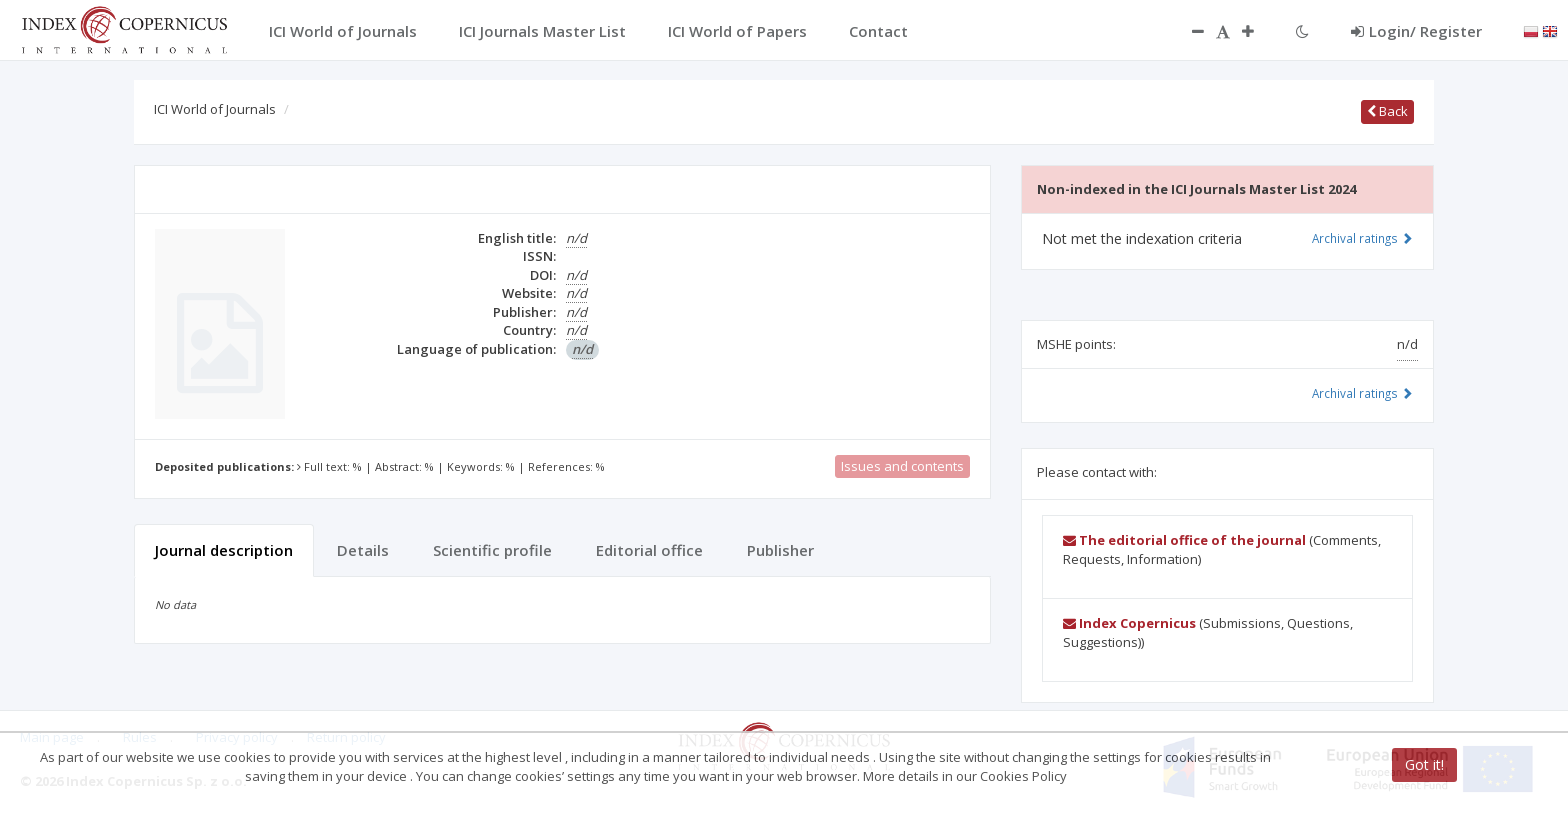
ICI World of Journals (215, 109)
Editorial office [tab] (649, 550)
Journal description (224, 550)
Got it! (1424, 764)
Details (363, 550)
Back (1387, 111)
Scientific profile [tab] (492, 550)
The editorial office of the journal (1184, 540)
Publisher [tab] (780, 550)
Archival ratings (1362, 238)
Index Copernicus (1129, 623)
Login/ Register (1416, 31)
